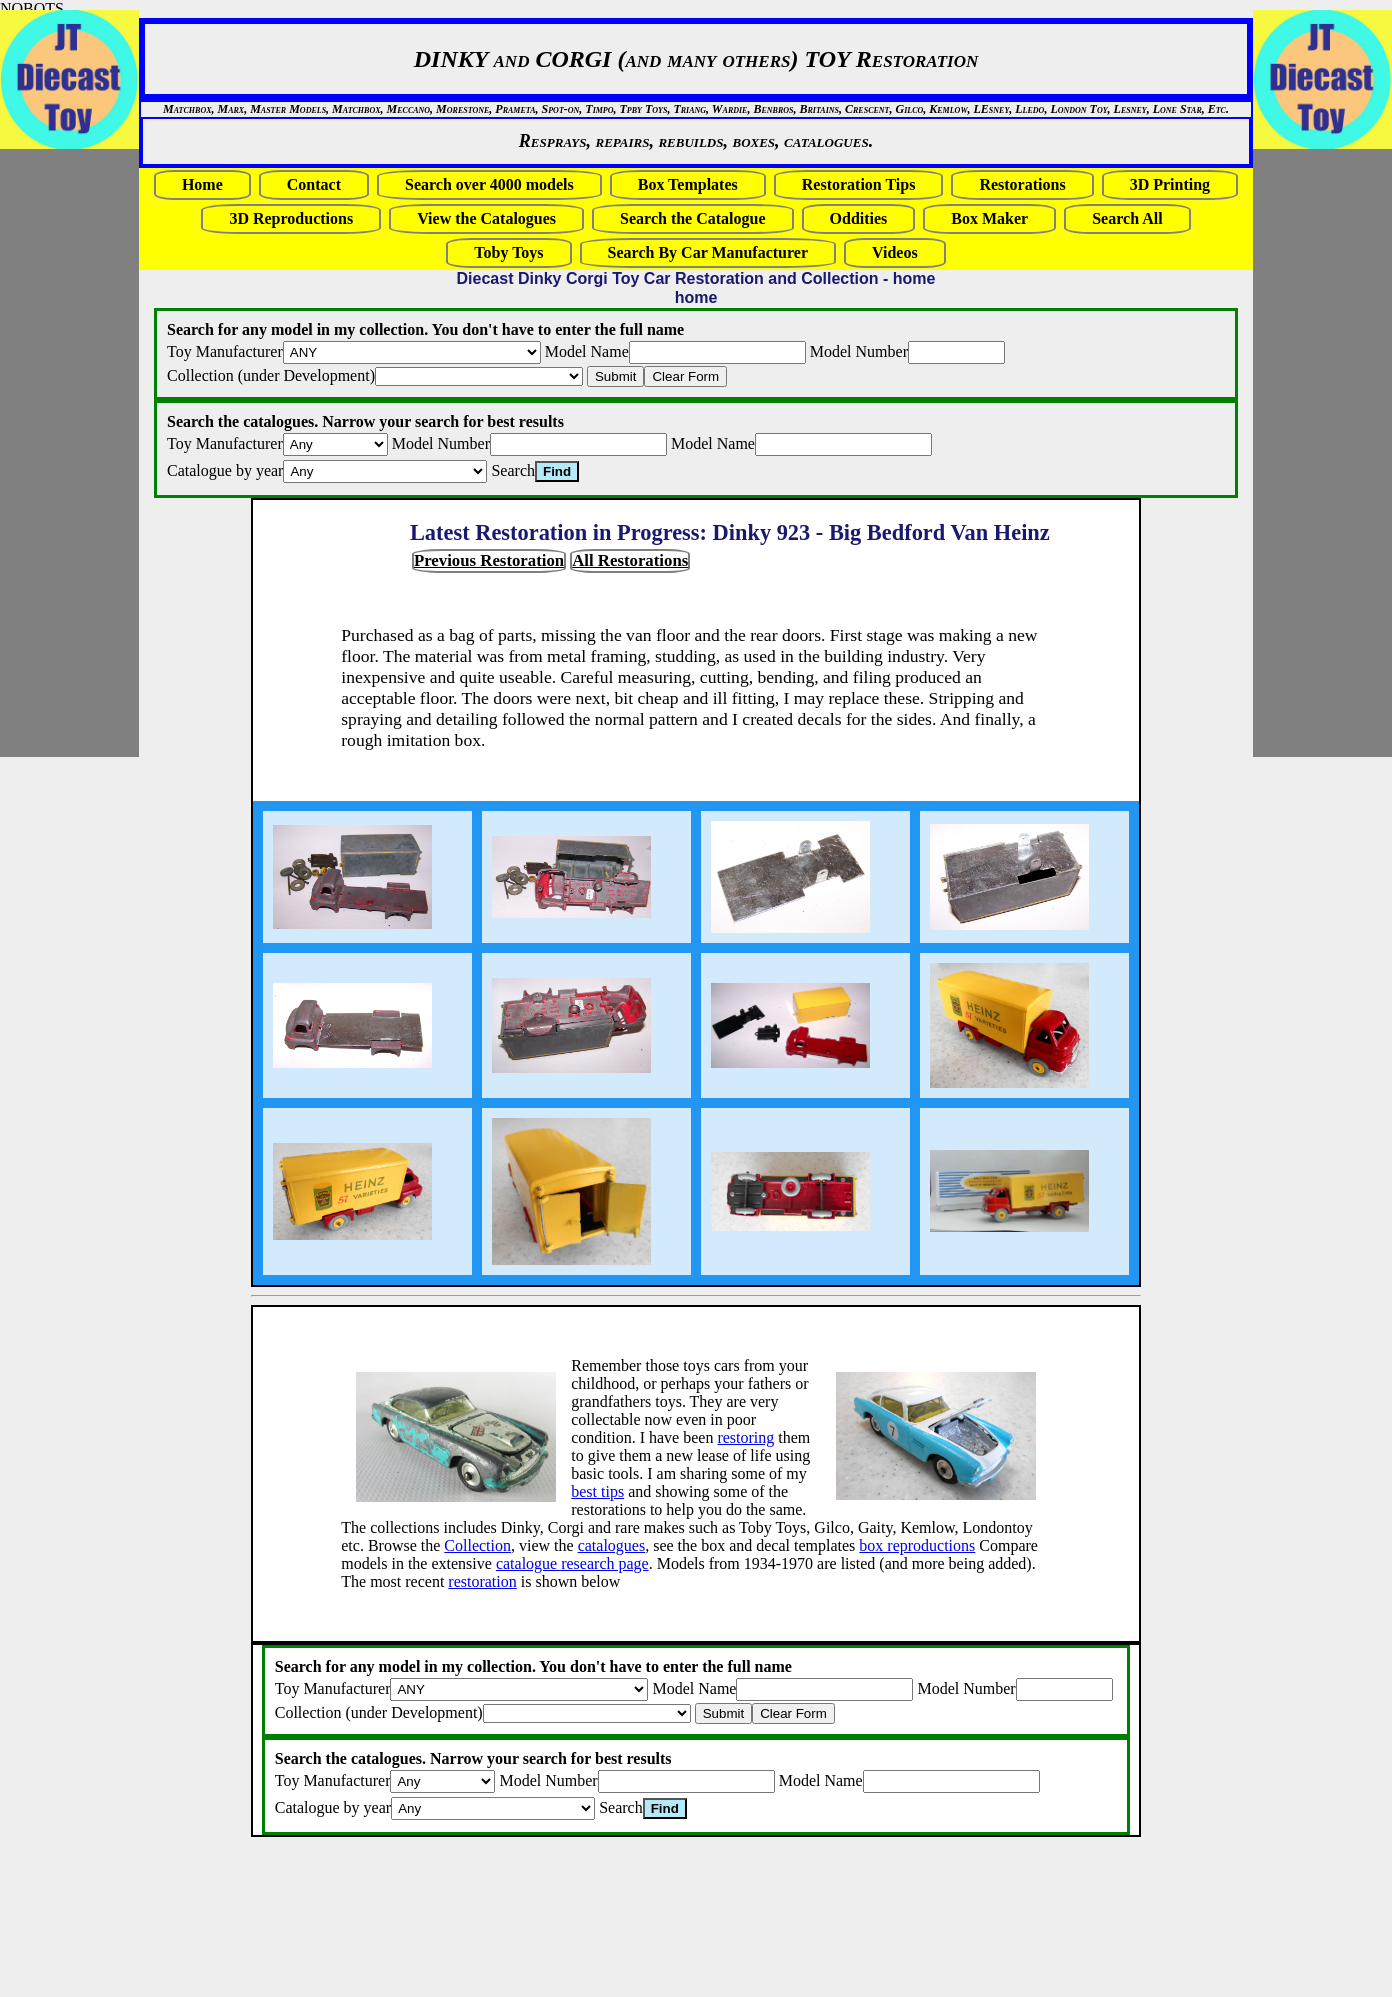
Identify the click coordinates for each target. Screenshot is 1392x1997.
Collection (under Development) (271, 375)
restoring (745, 1437)
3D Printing (1170, 184)
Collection (477, 1545)
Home (202, 184)
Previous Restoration (489, 560)
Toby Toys (508, 252)
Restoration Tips (859, 184)
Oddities (859, 218)
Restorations (1022, 184)
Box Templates (688, 184)
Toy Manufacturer (225, 351)
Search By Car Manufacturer (708, 252)
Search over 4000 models (489, 184)
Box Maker (989, 218)
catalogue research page (572, 1563)
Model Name (587, 351)
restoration (482, 1581)
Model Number (859, 351)
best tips (597, 1491)
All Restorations (630, 560)
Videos (895, 252)
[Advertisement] (60, 453)
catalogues (612, 1545)
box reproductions (917, 1545)
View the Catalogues (486, 218)
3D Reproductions (291, 218)
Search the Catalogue (692, 218)
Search (513, 470)
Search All (1127, 218)
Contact (314, 184)
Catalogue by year (225, 470)
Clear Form (685, 376)
